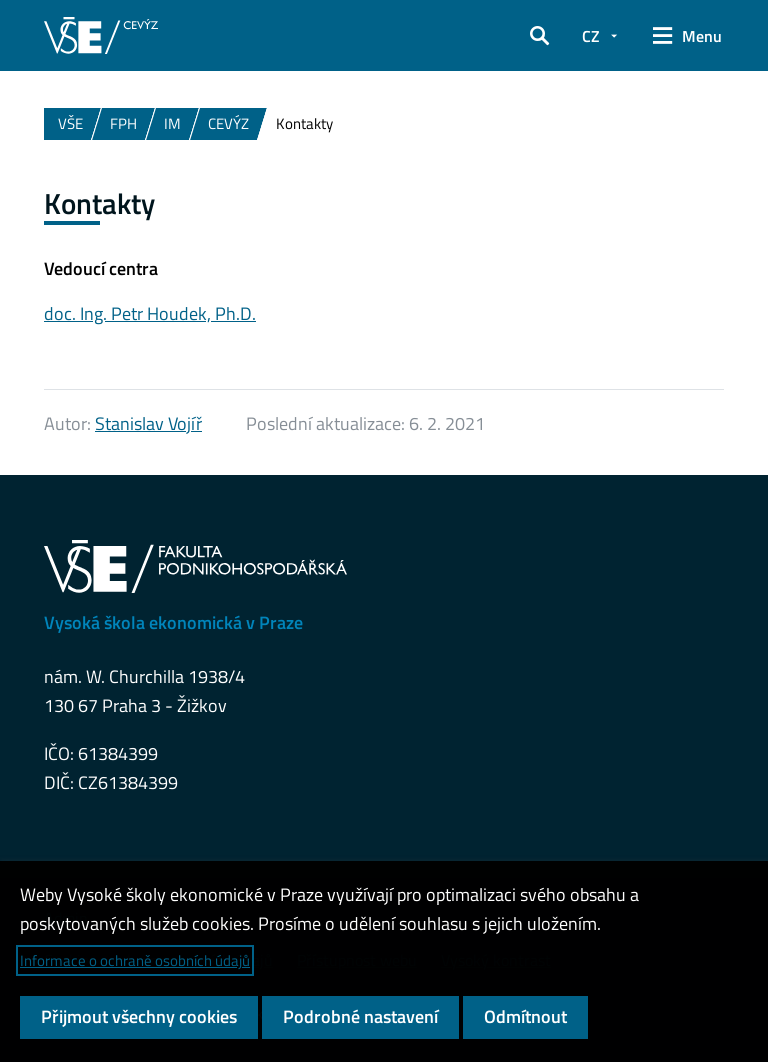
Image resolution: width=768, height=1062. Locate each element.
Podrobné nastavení (360, 1016)
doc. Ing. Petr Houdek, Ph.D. (150, 313)
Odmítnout (525, 1016)
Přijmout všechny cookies (139, 1016)
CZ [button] (591, 36)
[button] (539, 36)
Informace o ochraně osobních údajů (135, 960)
